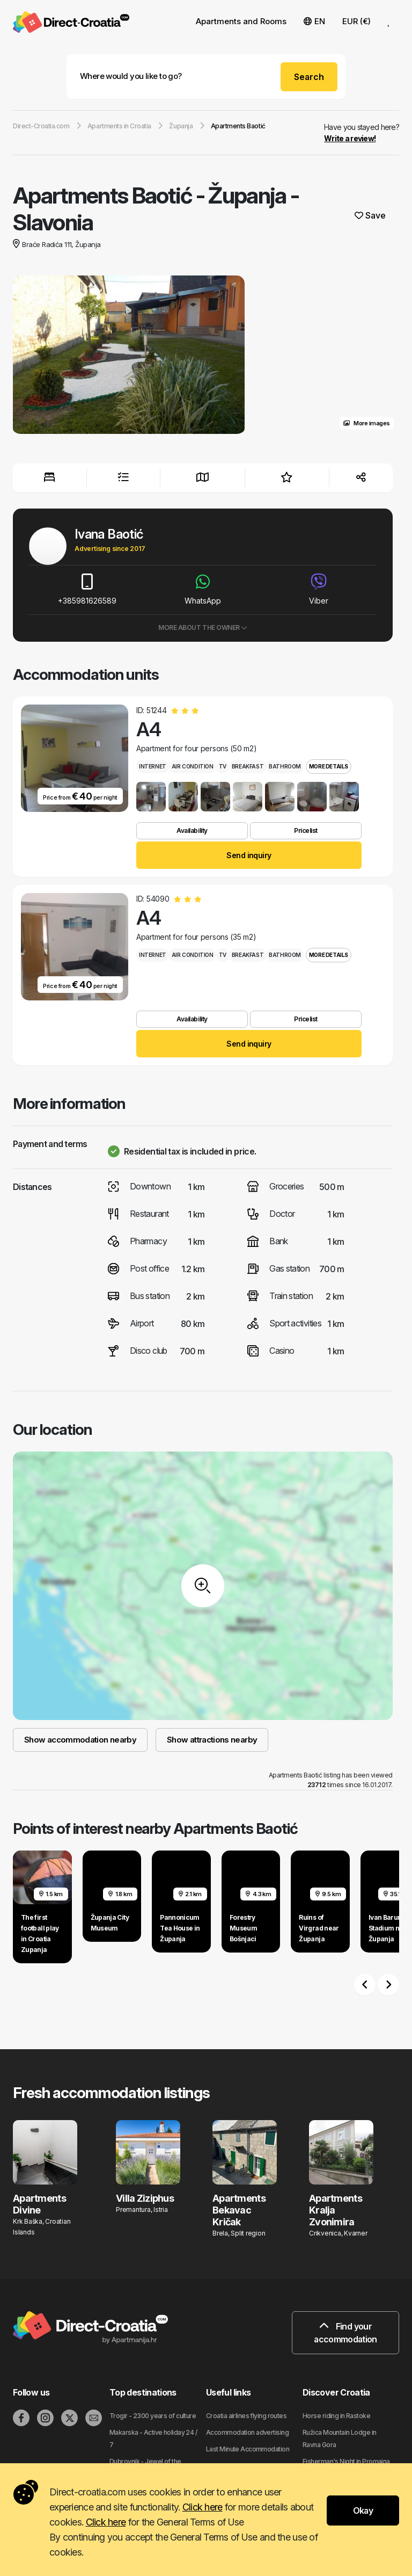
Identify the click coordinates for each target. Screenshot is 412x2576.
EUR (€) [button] (356, 21)
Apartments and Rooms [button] (241, 21)
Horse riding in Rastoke (336, 2416)
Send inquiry (248, 855)
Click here (202, 2507)
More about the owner (202, 627)
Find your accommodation (345, 2333)
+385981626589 (87, 589)
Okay (363, 2510)
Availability (191, 830)
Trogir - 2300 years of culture (152, 2416)
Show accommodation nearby (80, 1740)
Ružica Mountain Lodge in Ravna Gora (340, 2438)
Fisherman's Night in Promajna (346, 2461)
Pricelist (306, 830)
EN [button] (314, 21)
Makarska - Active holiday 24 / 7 (153, 2438)
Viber (319, 589)
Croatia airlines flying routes (246, 2416)
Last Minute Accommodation (247, 2449)
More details (328, 766)
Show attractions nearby (212, 1740)
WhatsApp (203, 589)
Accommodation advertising (247, 2432)
